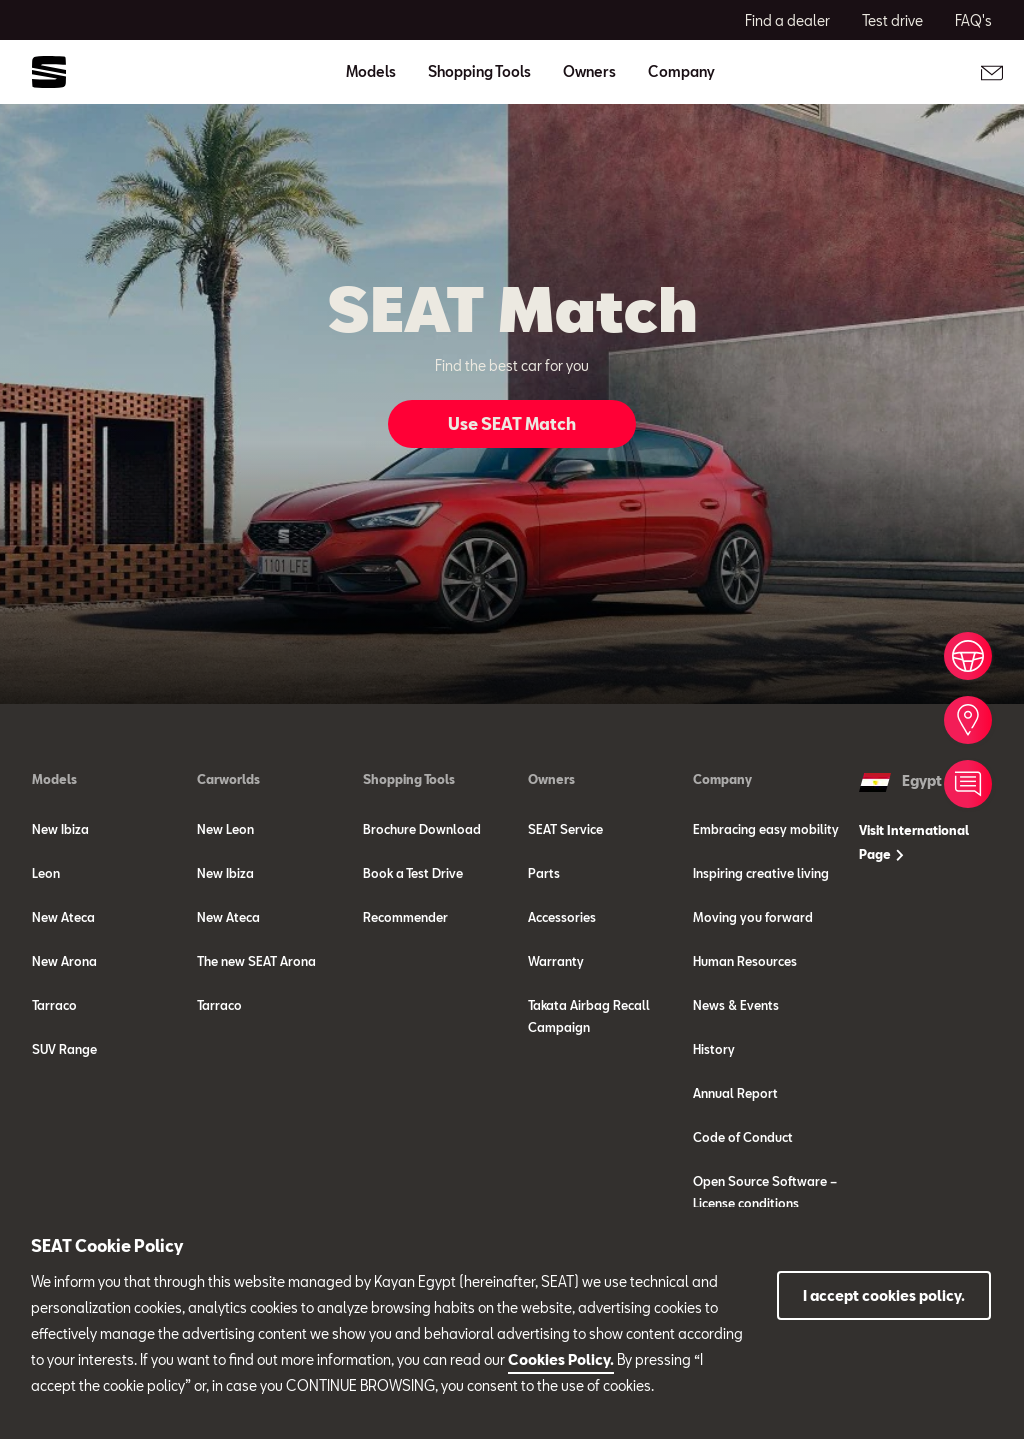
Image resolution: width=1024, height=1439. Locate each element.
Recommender (405, 917)
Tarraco (54, 1005)
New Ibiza (60, 829)
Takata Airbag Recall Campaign (589, 1016)
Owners (551, 779)
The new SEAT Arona (256, 961)
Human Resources (745, 961)
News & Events (736, 1005)
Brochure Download (422, 829)
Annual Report (735, 1093)
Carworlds (228, 779)
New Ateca (63, 917)
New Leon (225, 829)
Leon (46, 873)
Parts (544, 873)
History (714, 1049)
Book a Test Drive (413, 873)
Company (722, 779)
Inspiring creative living (761, 873)
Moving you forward (753, 917)
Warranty (556, 961)
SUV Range (64, 1049)
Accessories (562, 917)
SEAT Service (565, 829)
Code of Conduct (743, 1137)
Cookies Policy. (561, 1359)
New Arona (64, 961)
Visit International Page (914, 842)
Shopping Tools (409, 779)
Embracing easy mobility (766, 829)
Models (54, 779)
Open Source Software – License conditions (765, 1192)
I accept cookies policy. (884, 1295)
